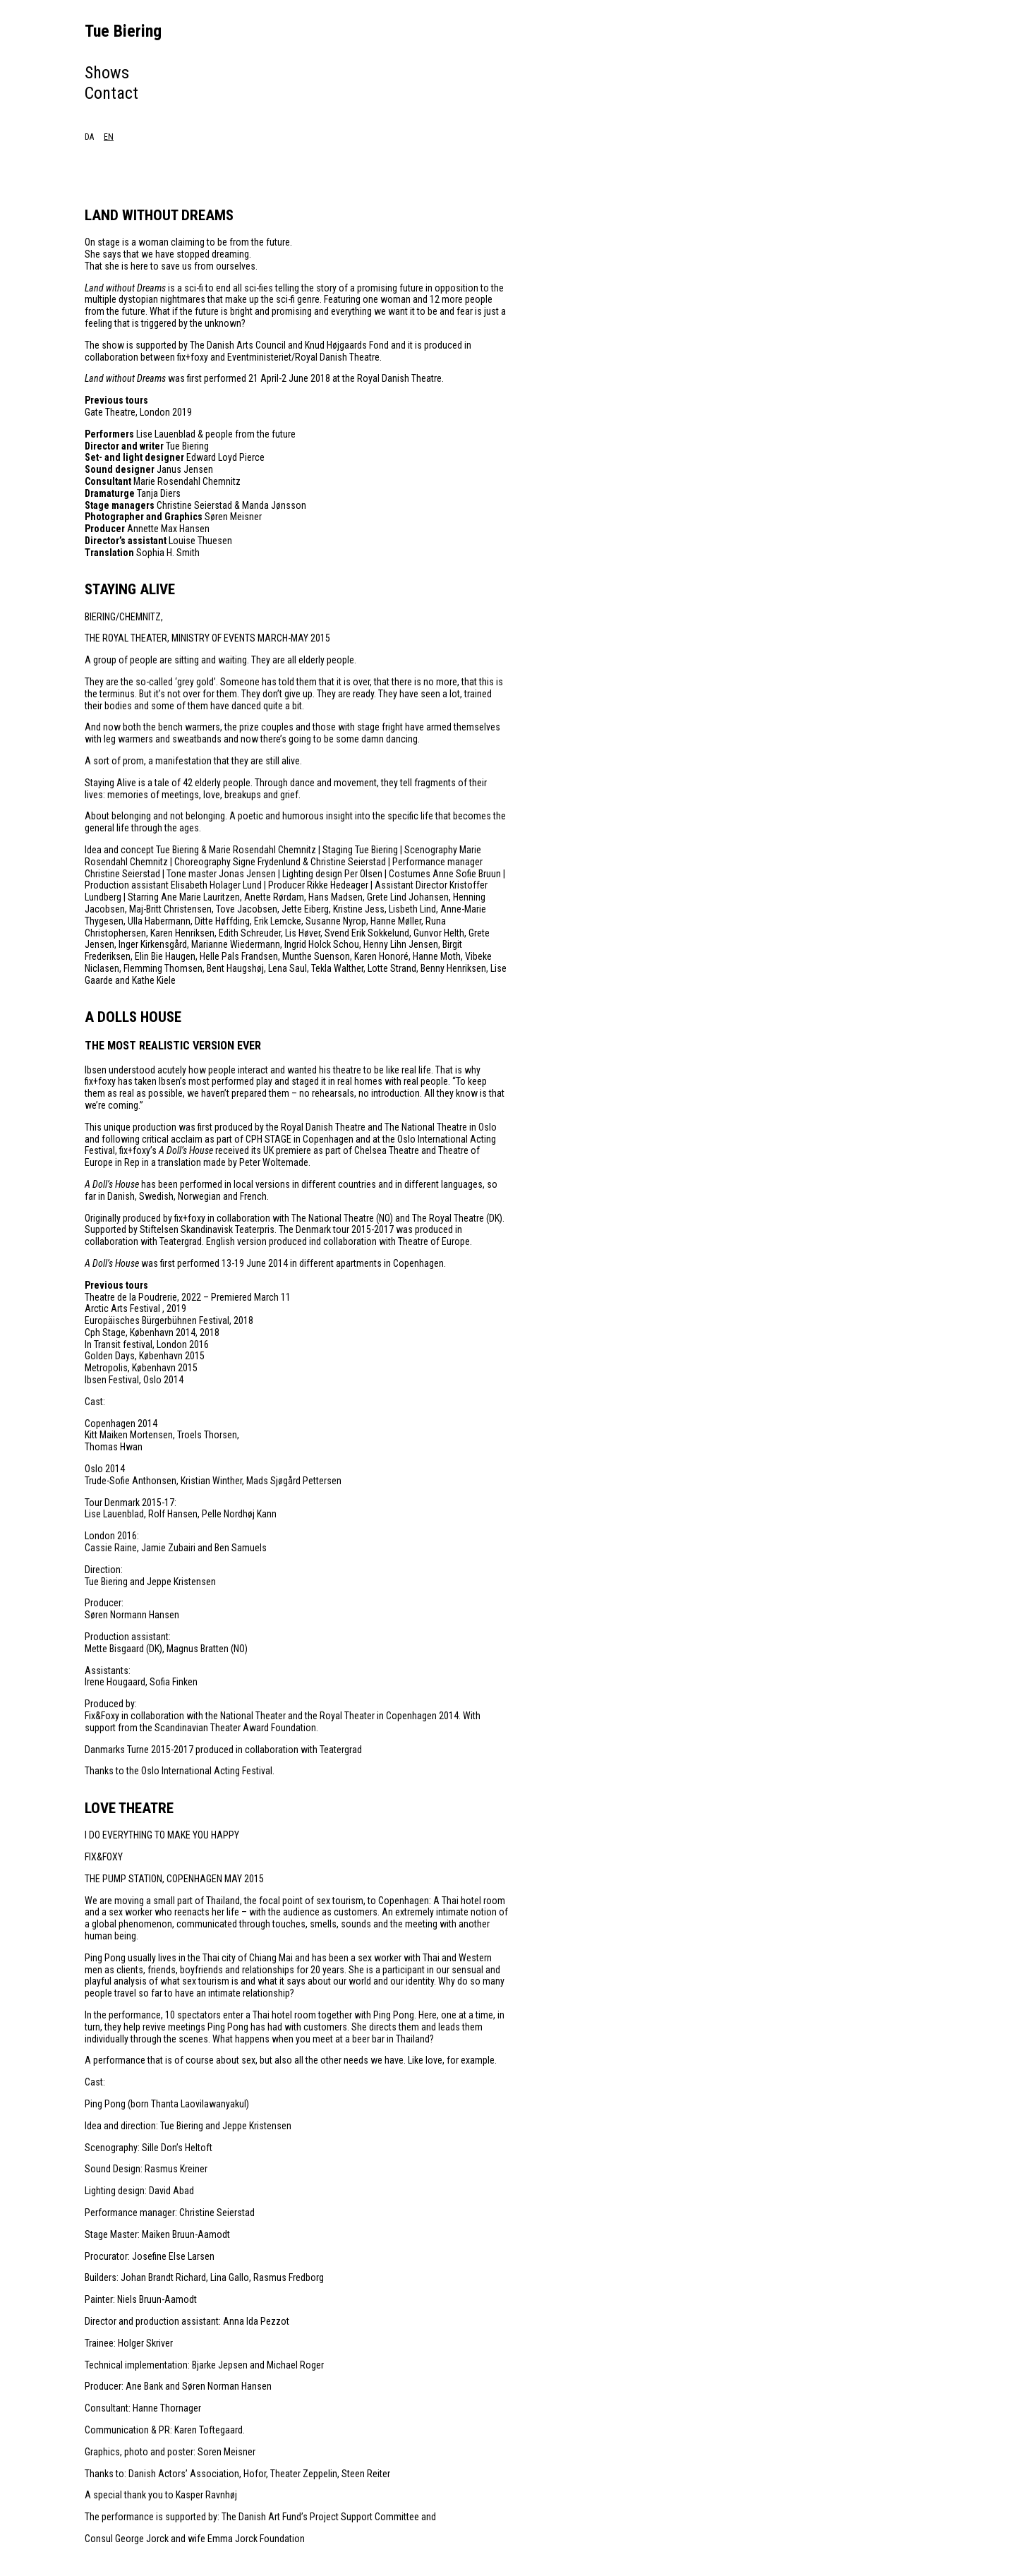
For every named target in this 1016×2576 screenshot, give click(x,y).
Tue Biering (123, 31)
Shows (107, 73)
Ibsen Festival (112, 1379)
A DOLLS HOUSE (133, 1017)
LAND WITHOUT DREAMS (159, 215)
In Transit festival (118, 1344)
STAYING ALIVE (130, 589)
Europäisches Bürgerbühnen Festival (157, 1320)
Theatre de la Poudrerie (131, 1297)
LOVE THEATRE (129, 1808)
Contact (111, 93)
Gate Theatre (110, 412)
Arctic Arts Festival (123, 1308)
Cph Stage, (107, 1332)
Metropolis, (107, 1367)
